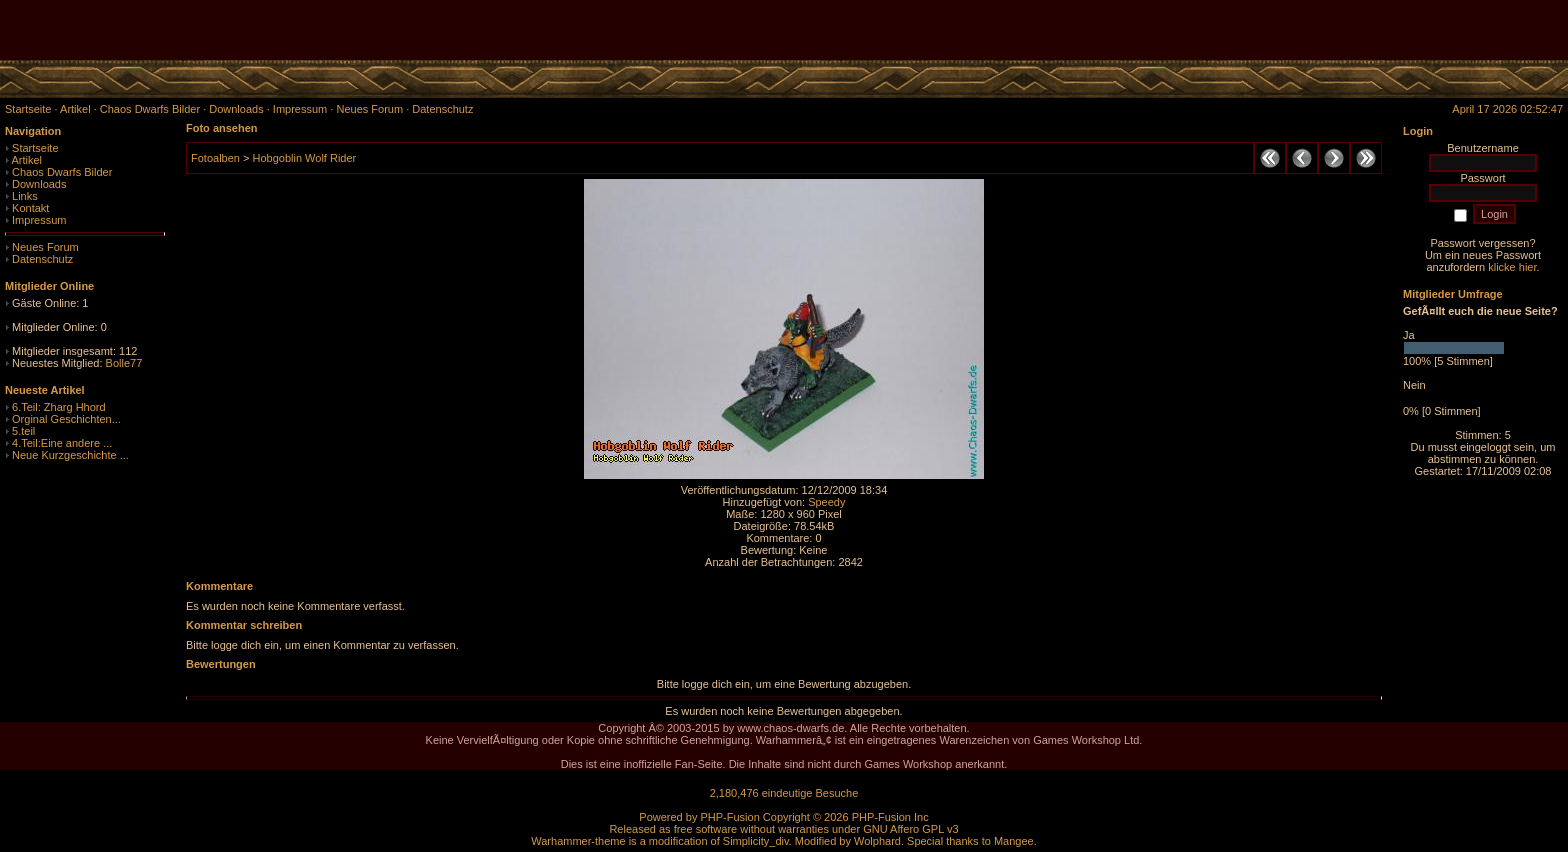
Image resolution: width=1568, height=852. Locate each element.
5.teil (23, 431)
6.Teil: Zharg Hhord (59, 407)
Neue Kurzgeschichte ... (70, 455)
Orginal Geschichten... (66, 419)
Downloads (39, 184)
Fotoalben (215, 158)
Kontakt (30, 208)
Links (25, 196)
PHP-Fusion (729, 817)
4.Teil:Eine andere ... (62, 443)
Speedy (826, 502)
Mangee (1014, 841)
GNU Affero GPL (903, 829)
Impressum (39, 220)
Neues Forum (45, 247)
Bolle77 (124, 363)
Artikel (26, 160)
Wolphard (877, 841)
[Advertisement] (1334, 30)
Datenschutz (42, 259)
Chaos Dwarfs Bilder (62, 172)
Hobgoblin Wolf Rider (304, 158)
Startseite (35, 148)
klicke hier (1512, 267)
